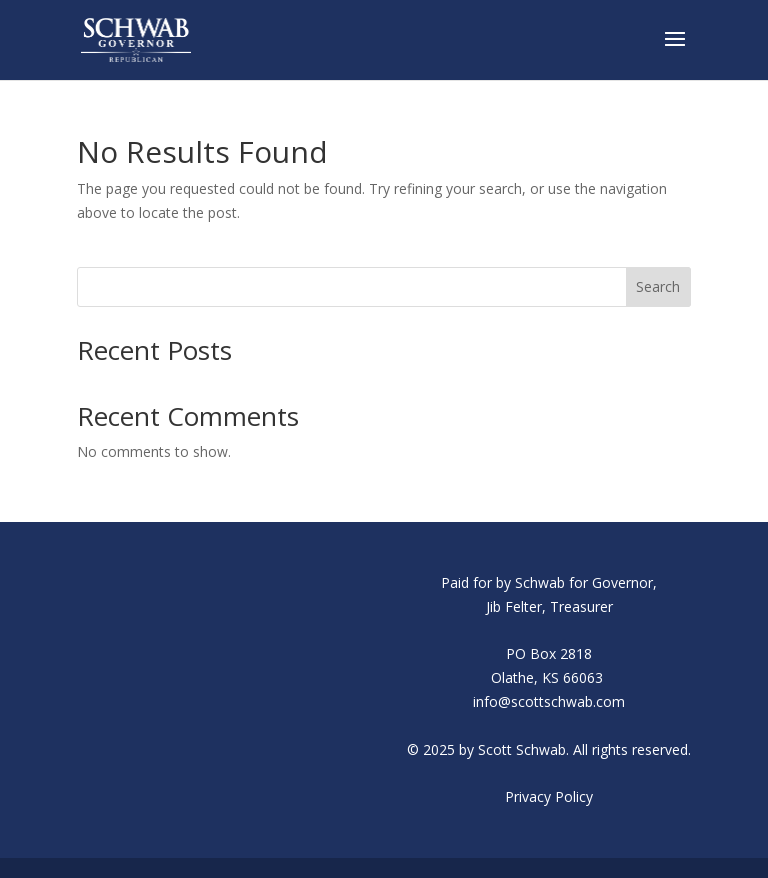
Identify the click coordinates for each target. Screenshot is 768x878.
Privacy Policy (549, 796)
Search (658, 286)
